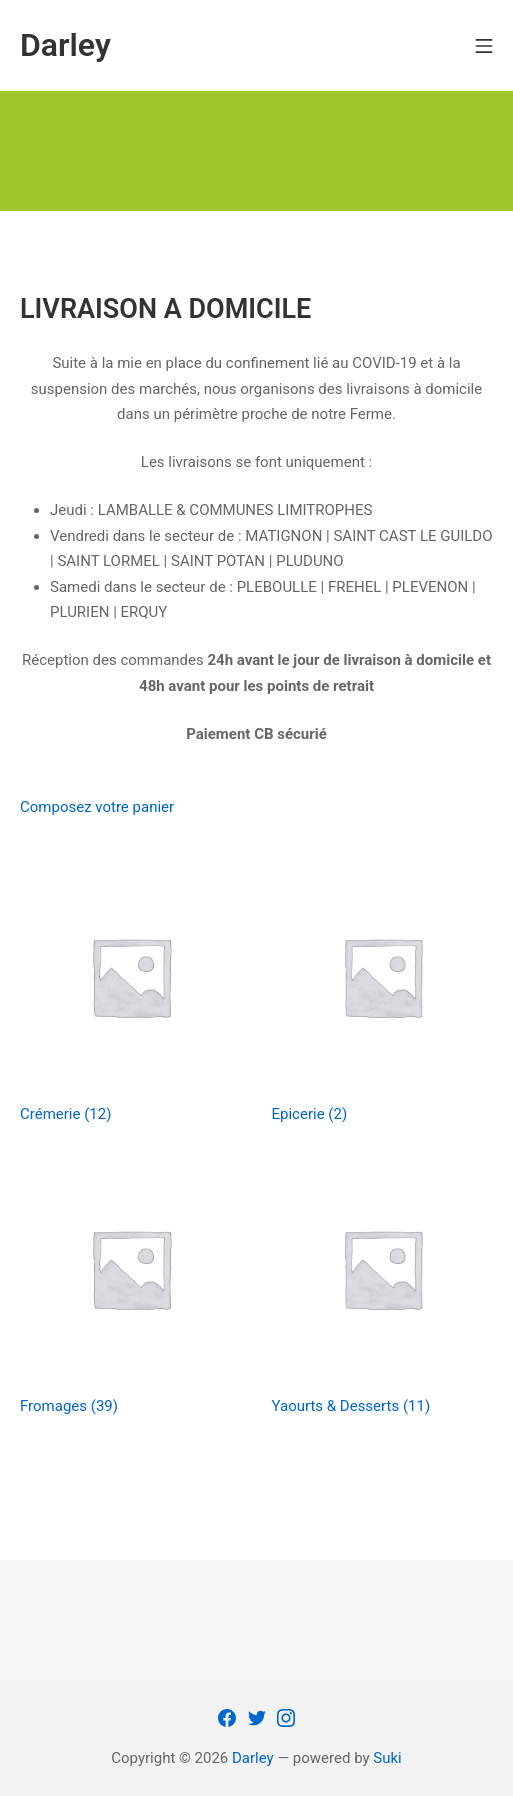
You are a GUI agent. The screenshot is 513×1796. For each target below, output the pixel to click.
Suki (387, 1758)
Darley (253, 1758)
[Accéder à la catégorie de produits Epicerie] (383, 995)
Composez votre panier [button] (97, 807)
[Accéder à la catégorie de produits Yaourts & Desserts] (383, 1287)
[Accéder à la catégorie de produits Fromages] (131, 1287)
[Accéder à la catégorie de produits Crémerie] (131, 995)
